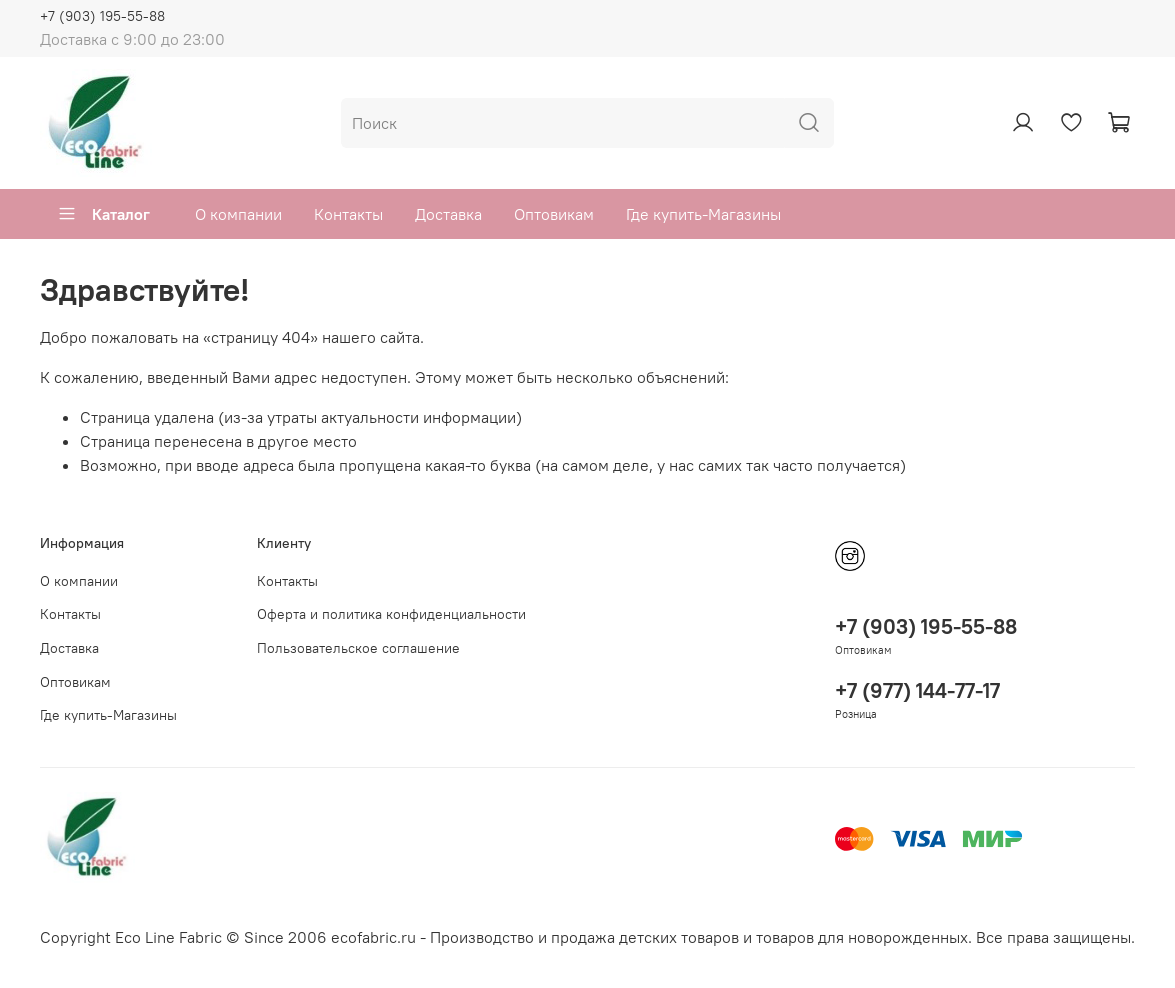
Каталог (103, 214)
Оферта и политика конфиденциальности (391, 614)
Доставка (448, 214)
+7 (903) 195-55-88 (102, 16)
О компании (238, 214)
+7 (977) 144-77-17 (917, 690)
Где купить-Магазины (703, 214)
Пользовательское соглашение (358, 648)
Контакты (348, 214)
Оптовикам (554, 214)
